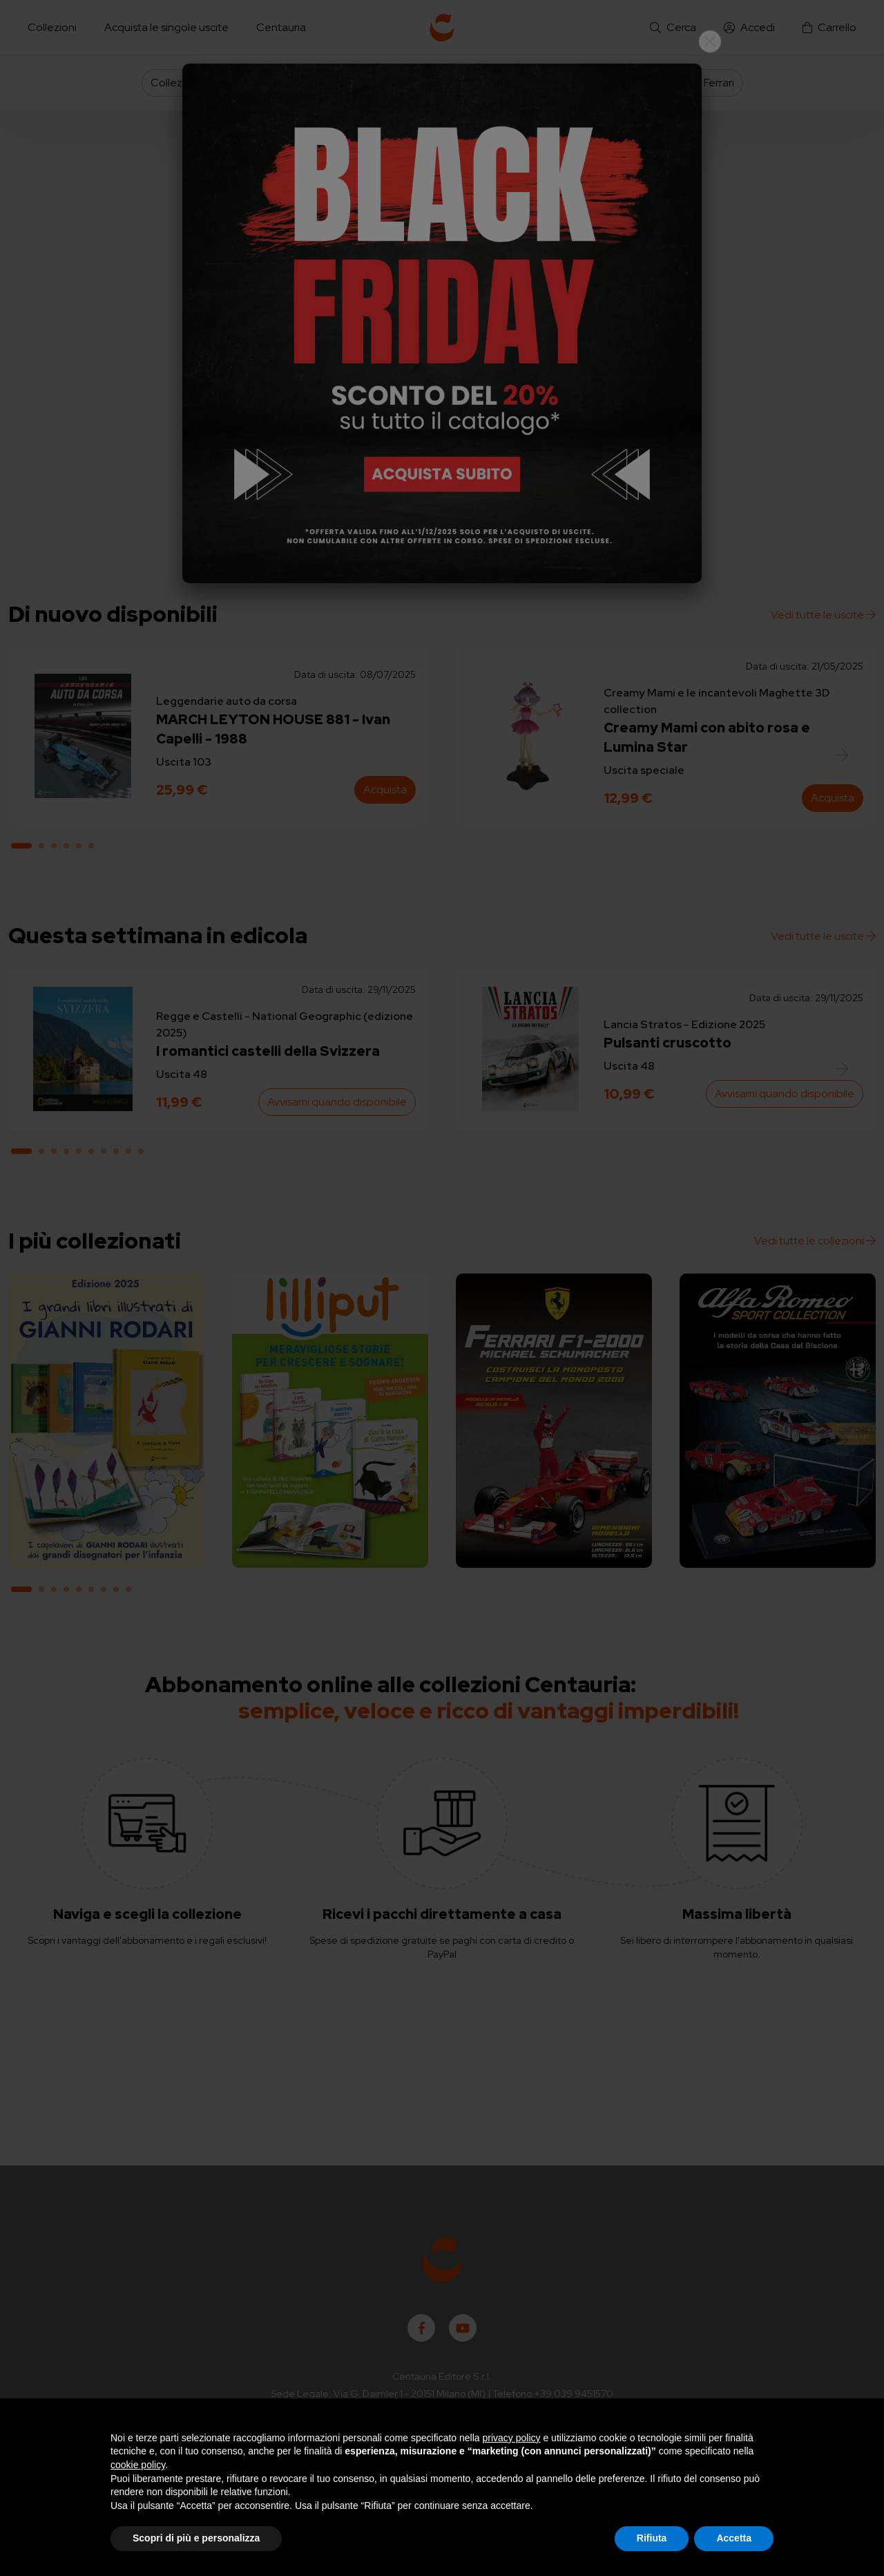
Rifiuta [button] (652, 2538)
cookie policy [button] (137, 2464)
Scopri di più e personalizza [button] (196, 2538)
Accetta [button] (733, 2538)
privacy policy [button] (512, 2437)
